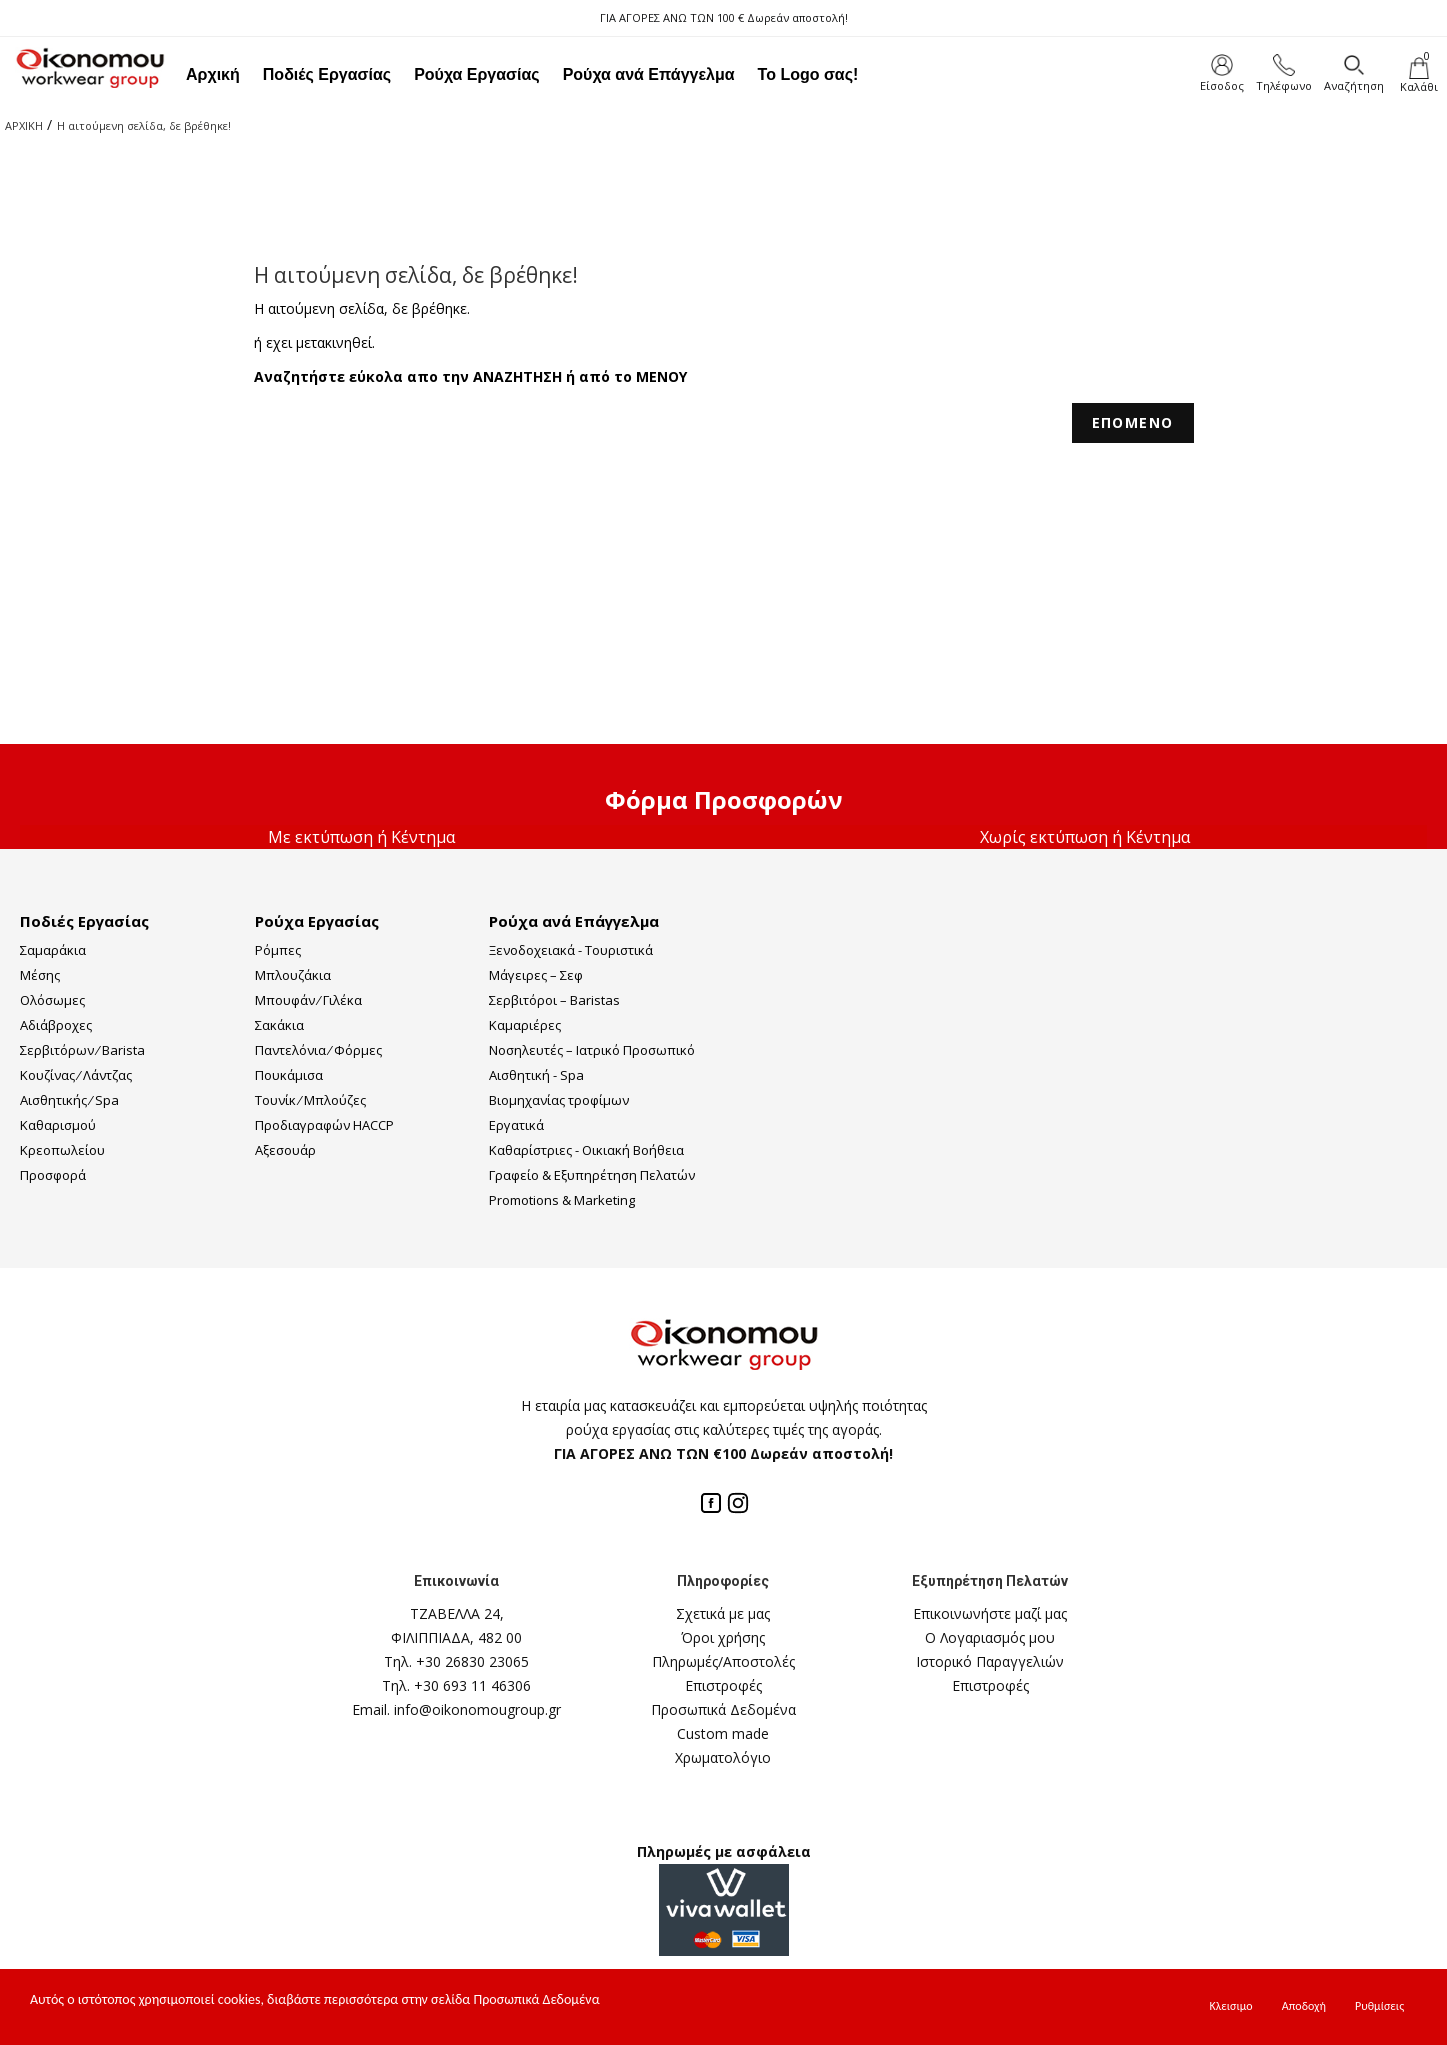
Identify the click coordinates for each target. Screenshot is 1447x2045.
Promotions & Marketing (562, 1200)
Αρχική (213, 74)
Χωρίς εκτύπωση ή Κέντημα (1085, 837)
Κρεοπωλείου (62, 1150)
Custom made (723, 1733)
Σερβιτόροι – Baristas (554, 1000)
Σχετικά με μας (723, 1613)
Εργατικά (516, 1125)
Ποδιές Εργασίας (327, 74)
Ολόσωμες (52, 1000)
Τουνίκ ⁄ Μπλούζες (310, 1100)
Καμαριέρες (525, 1025)
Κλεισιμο (1231, 2006)
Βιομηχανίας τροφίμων (559, 1100)
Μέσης (40, 975)
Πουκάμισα (289, 1075)
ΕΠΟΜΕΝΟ (1133, 422)
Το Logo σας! (808, 74)
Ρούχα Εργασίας (477, 74)
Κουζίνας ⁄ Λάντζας (76, 1075)
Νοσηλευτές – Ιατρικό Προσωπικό (592, 1050)
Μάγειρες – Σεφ (536, 975)
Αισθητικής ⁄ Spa (69, 1100)
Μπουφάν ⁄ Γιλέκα (308, 1000)
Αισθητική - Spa (536, 1075)
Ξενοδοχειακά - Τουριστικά (571, 950)
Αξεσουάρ (285, 1150)
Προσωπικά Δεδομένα (723, 1709)
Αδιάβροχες (56, 1025)
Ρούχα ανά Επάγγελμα (649, 74)
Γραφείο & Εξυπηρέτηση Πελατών (592, 1175)
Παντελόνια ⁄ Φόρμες (318, 1050)
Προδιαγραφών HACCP (324, 1125)
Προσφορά (53, 1175)
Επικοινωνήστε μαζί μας (990, 1613)
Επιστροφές (723, 1685)
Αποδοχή (1304, 2006)
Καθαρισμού (58, 1125)
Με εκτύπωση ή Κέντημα (361, 837)
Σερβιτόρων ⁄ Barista (82, 1050)
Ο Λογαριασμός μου (990, 1637)
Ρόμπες (278, 950)
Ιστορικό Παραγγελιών (990, 1661)
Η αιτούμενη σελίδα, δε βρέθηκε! (144, 125)
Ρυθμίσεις (1379, 2006)
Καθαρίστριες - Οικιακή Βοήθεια (586, 1150)
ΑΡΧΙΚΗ (24, 125)
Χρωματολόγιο (723, 1757)
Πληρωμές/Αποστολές (723, 1661)
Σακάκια (279, 1025)
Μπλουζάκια (293, 975)
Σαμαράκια (53, 950)
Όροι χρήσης (723, 1637)
